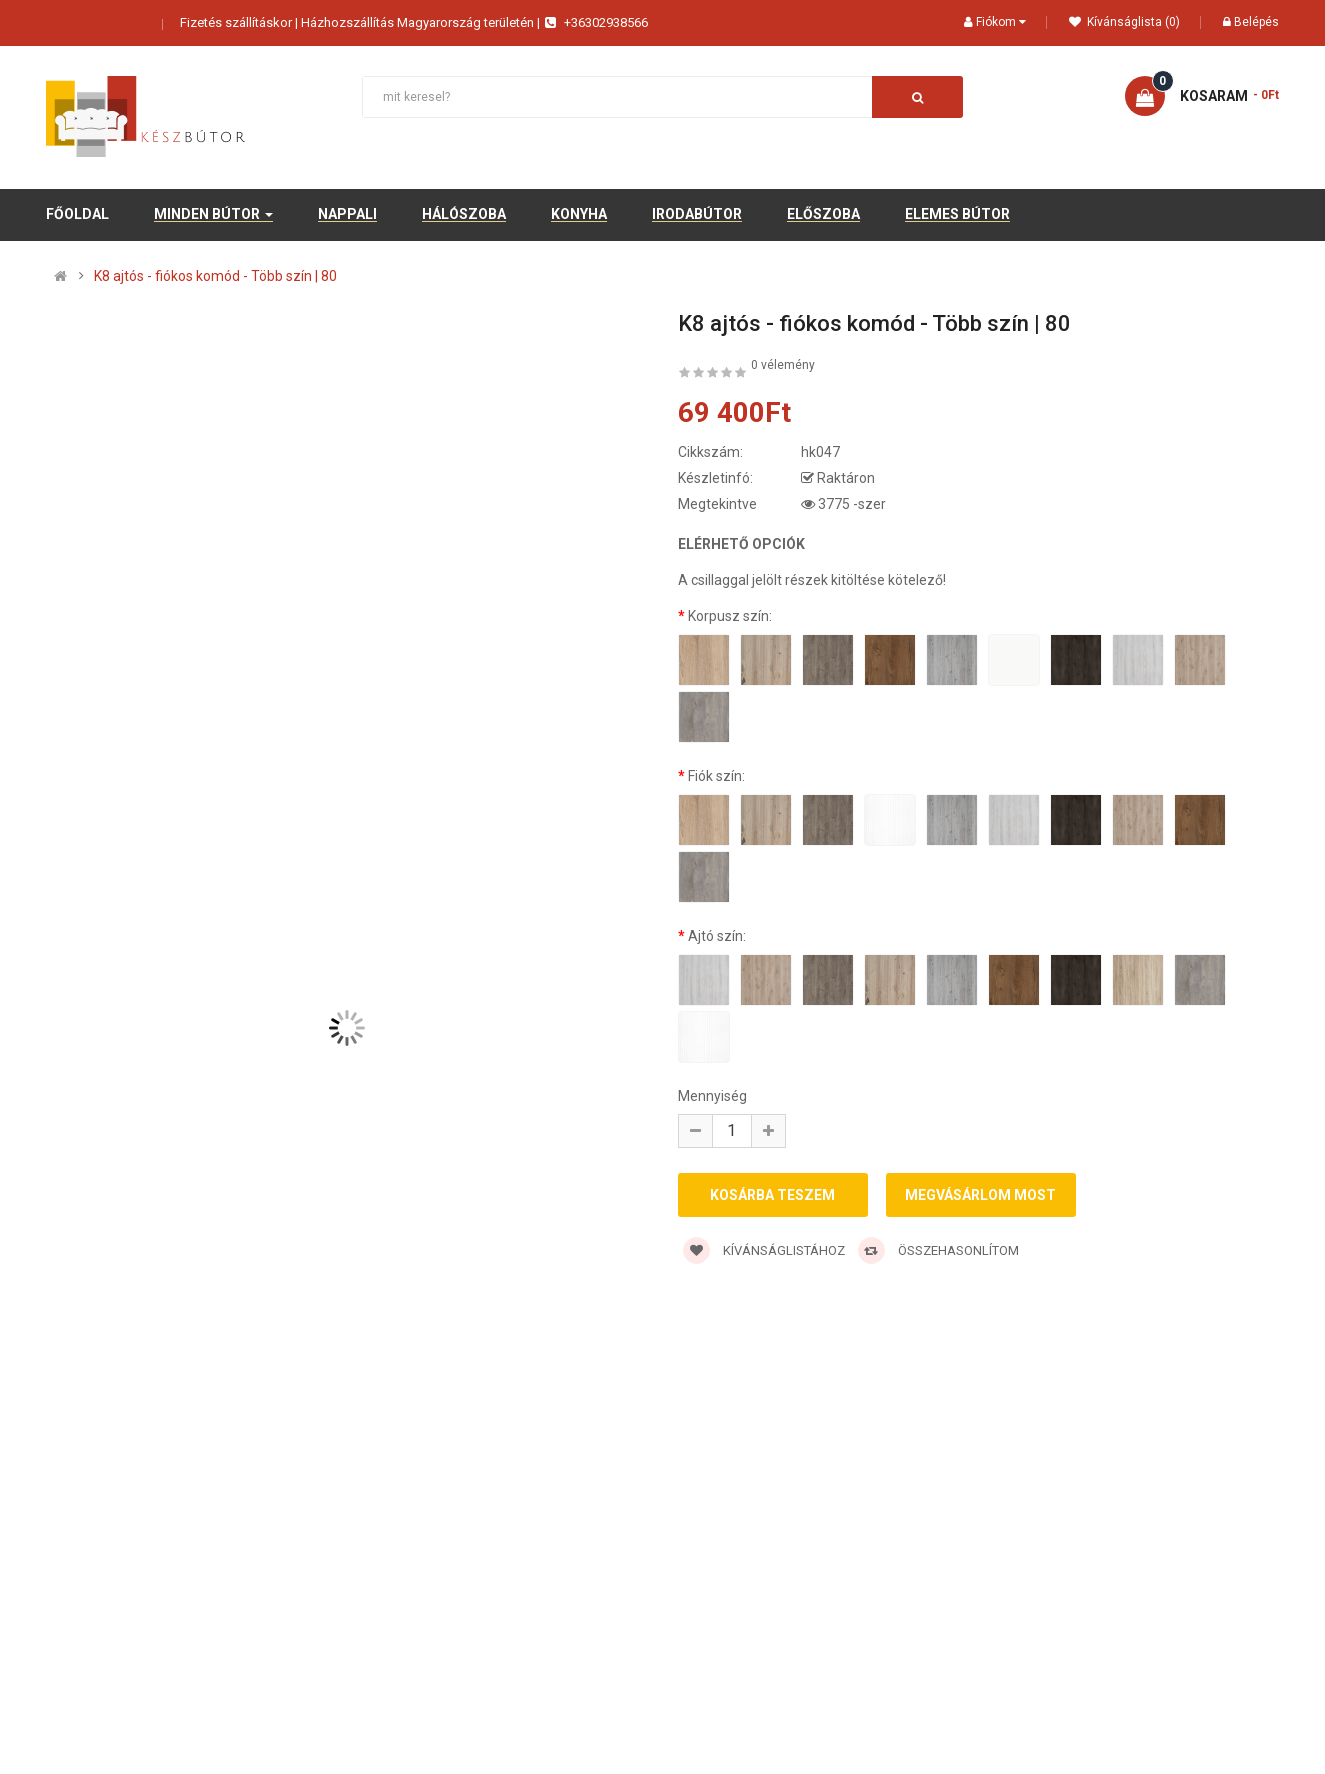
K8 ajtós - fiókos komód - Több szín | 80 (215, 276)
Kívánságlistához (764, 1253)
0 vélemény (783, 365)
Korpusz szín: (730, 616)
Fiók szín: (716, 776)
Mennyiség (712, 1096)
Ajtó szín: (717, 936)
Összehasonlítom (938, 1253)
